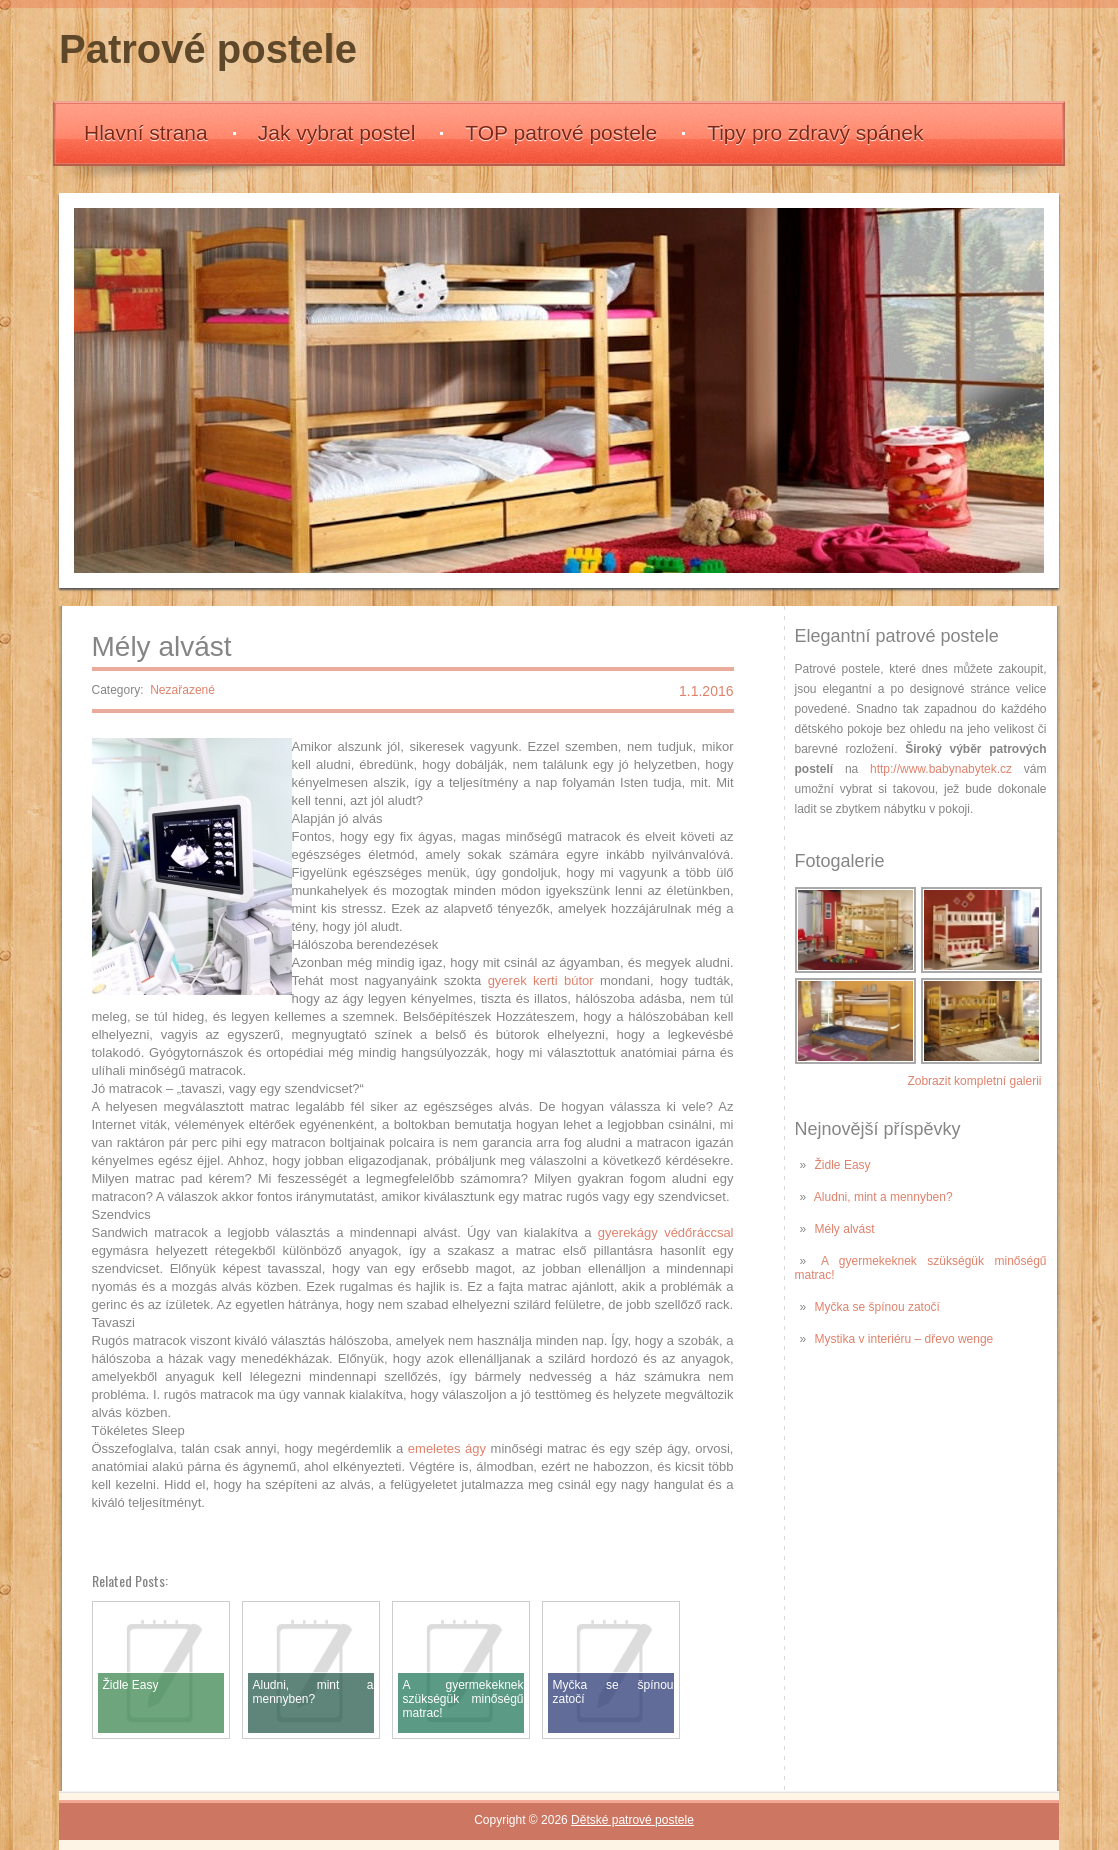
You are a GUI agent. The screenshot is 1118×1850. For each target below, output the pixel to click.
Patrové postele (208, 49)
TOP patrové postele (561, 132)
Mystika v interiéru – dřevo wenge (904, 1339)
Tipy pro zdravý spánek (815, 132)
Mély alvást (845, 1229)
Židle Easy (843, 1165)
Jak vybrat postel (337, 132)
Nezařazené (182, 690)
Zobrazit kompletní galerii (974, 1081)
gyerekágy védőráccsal (666, 1232)
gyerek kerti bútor (541, 980)
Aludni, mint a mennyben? (883, 1197)
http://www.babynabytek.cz (941, 769)
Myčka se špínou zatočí (877, 1307)
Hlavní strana (146, 132)
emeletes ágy (447, 1448)
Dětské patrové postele (632, 1820)
